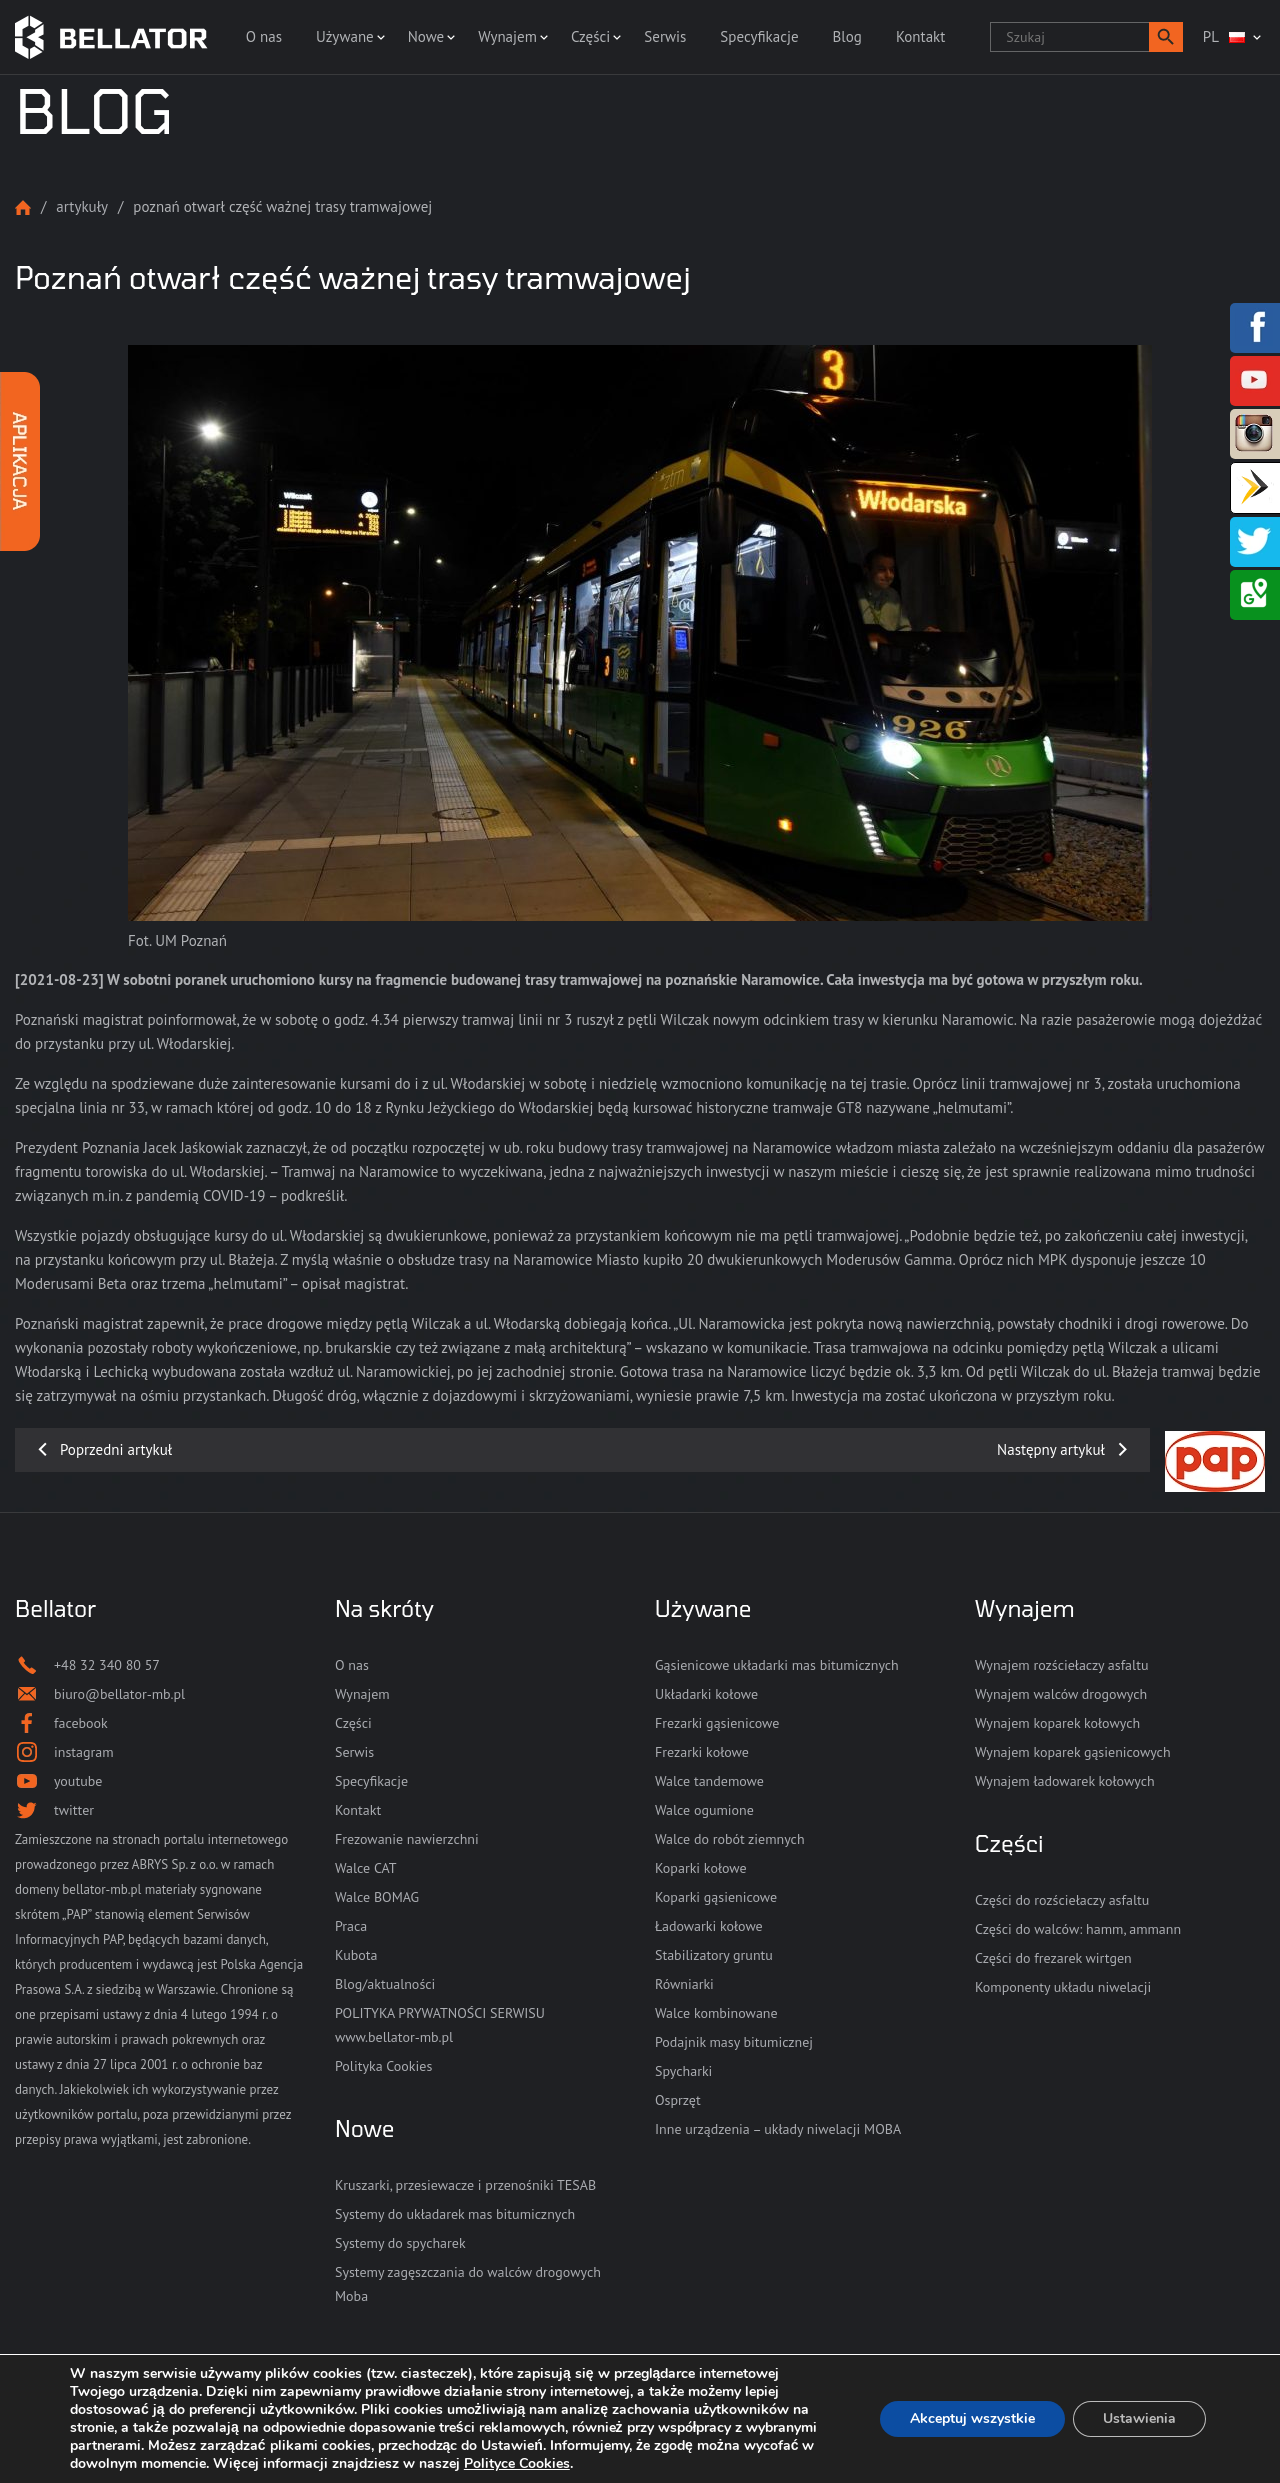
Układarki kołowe (706, 1694)
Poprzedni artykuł (116, 1449)
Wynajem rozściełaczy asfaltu (1061, 1665)
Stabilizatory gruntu (714, 1955)
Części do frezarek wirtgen (1053, 1958)
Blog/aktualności (385, 1984)
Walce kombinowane (716, 2013)
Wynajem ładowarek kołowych (1065, 1781)
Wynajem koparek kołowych (1057, 1723)
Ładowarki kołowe (709, 1926)
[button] (1166, 37)
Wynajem (507, 36)
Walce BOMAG (377, 1897)
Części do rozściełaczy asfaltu (1062, 1900)
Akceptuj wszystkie (972, 2418)
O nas (264, 36)
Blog (847, 36)
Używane (345, 36)
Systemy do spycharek (400, 2243)
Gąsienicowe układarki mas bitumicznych (777, 1665)
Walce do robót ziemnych (730, 1839)
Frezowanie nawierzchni (407, 1839)
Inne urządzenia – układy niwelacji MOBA (778, 2129)
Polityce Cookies (517, 2463)
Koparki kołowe (701, 1868)
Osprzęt (678, 2100)
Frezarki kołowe (702, 1752)
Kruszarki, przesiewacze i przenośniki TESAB (465, 2185)
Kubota (356, 1955)
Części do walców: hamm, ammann (1078, 1929)
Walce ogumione (704, 1810)
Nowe (426, 36)
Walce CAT (366, 1868)
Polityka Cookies (383, 2066)
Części (590, 36)
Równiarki (684, 1984)
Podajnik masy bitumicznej (734, 2042)
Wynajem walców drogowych (1061, 1694)
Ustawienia (1139, 2418)
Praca (351, 1926)
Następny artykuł (1051, 1449)
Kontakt (920, 36)
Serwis (665, 36)
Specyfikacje (759, 36)
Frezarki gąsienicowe (717, 1723)
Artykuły (82, 206)
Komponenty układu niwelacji (1063, 1987)
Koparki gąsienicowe (716, 1897)
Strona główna (23, 207)
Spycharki (683, 2071)
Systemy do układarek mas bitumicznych (455, 2214)
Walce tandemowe (709, 1781)
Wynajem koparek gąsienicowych (1073, 1752)
